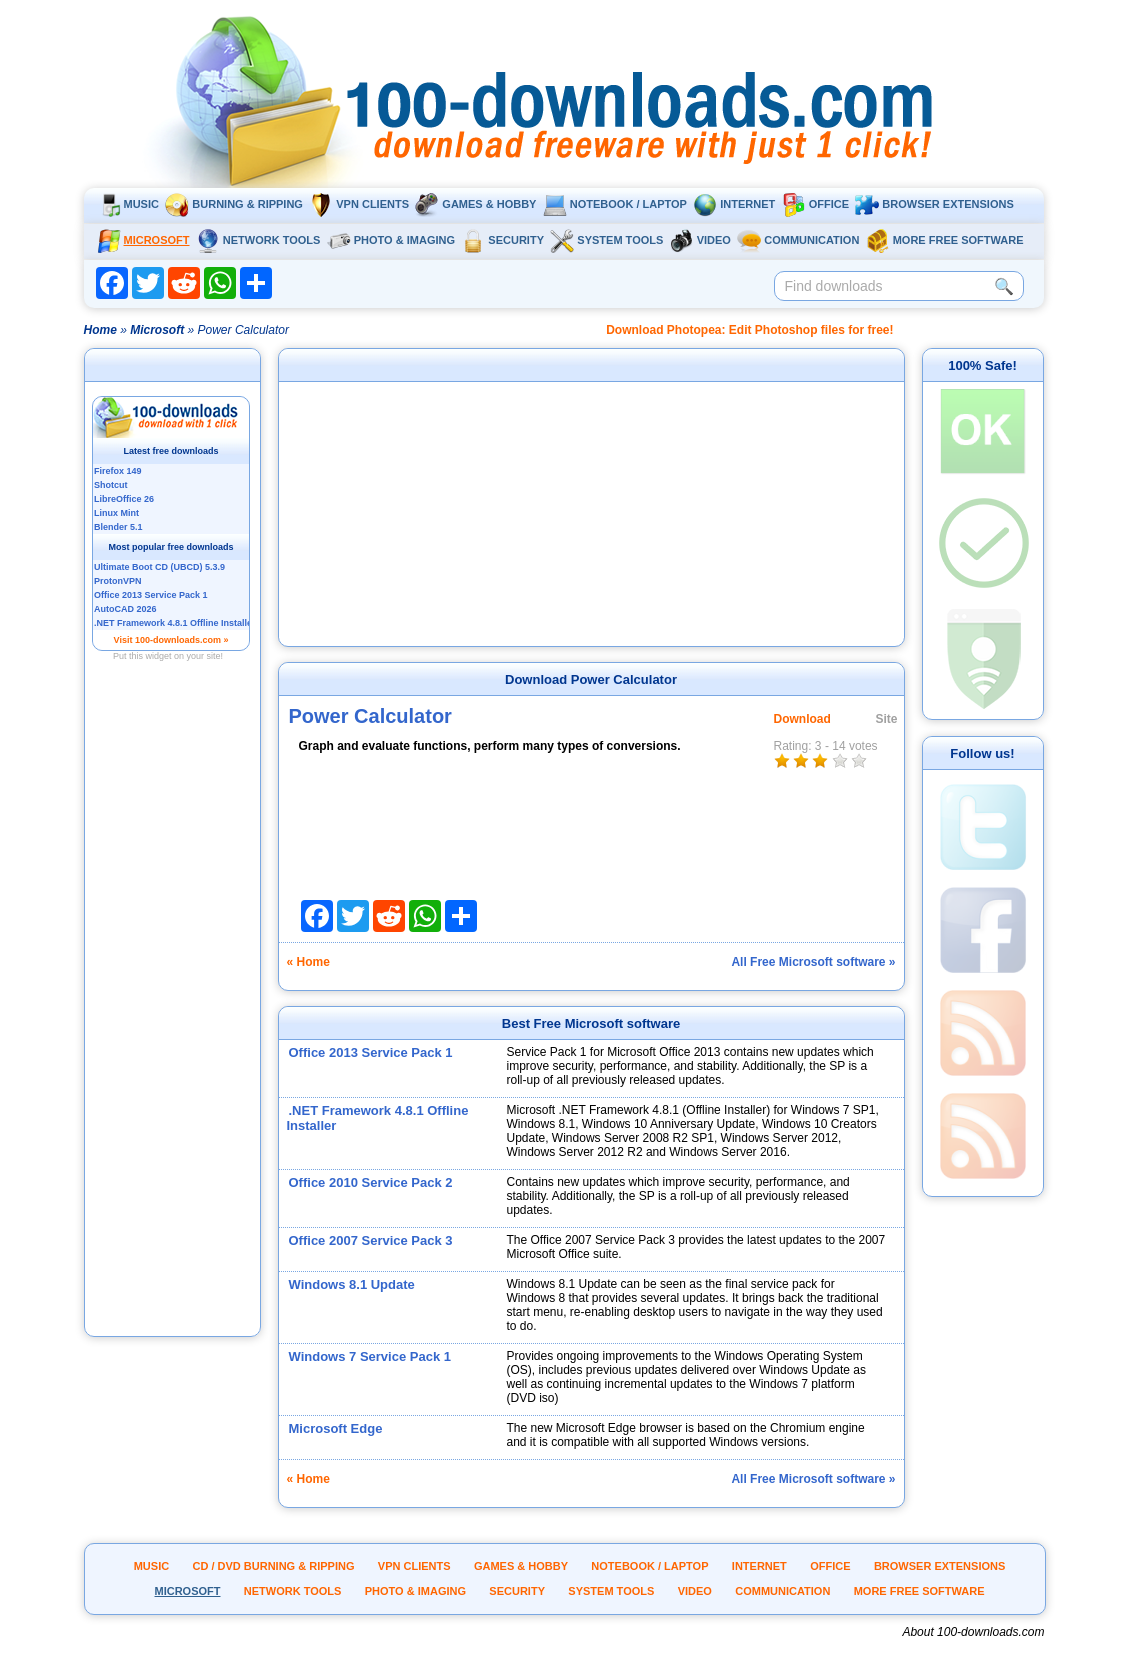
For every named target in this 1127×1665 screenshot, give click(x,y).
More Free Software (945, 240)
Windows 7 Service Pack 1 (370, 1356)
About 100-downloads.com (973, 1632)
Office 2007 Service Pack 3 (371, 1240)
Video (700, 240)
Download (802, 719)
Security (502, 240)
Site (887, 719)
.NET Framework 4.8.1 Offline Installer (378, 1118)
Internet (734, 204)
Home (100, 330)
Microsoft (143, 240)
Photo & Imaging (391, 240)
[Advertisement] (172, 1033)
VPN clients (359, 204)
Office (815, 204)
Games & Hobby (475, 204)
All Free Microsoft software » (813, 962)
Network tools (258, 240)
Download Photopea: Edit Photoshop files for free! (749, 330)
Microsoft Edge (336, 1428)
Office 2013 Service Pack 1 (371, 1052)
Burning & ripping (234, 204)
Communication (798, 240)
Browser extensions (934, 204)
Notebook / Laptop (615, 204)
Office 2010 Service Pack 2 (371, 1182)
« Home (308, 962)
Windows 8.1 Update (352, 1284)
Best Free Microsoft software (591, 1023)
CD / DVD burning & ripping (274, 1566)
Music (128, 204)
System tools (606, 240)
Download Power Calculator (591, 679)
